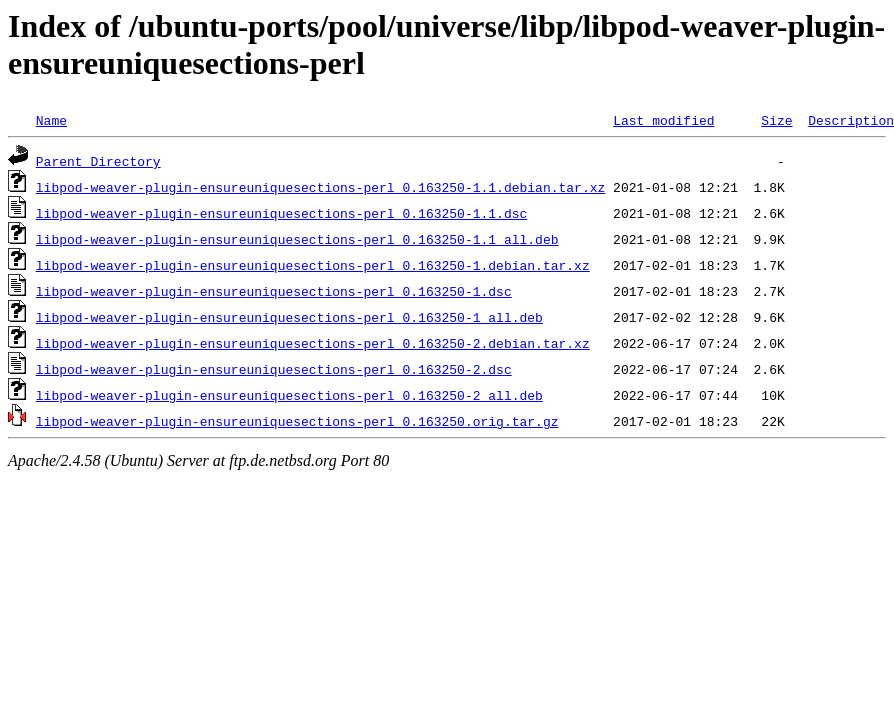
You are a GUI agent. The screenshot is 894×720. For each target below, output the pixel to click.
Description (851, 120)
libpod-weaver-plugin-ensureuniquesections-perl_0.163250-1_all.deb (289, 317)
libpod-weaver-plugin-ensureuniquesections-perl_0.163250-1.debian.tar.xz (313, 265)
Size (776, 120)
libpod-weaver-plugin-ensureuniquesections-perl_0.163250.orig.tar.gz (297, 421)
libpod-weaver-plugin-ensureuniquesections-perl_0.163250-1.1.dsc (281, 213)
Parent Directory (98, 161)
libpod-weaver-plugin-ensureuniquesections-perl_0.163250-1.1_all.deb (297, 239)
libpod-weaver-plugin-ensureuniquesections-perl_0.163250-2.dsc (274, 369)
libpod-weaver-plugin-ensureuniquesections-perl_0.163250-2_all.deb (289, 395)
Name (51, 120)
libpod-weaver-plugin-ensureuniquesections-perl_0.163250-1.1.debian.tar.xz (320, 187)
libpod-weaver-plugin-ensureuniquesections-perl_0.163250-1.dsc (274, 291)
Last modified (663, 120)
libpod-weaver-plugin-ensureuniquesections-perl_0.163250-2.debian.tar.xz (313, 343)
